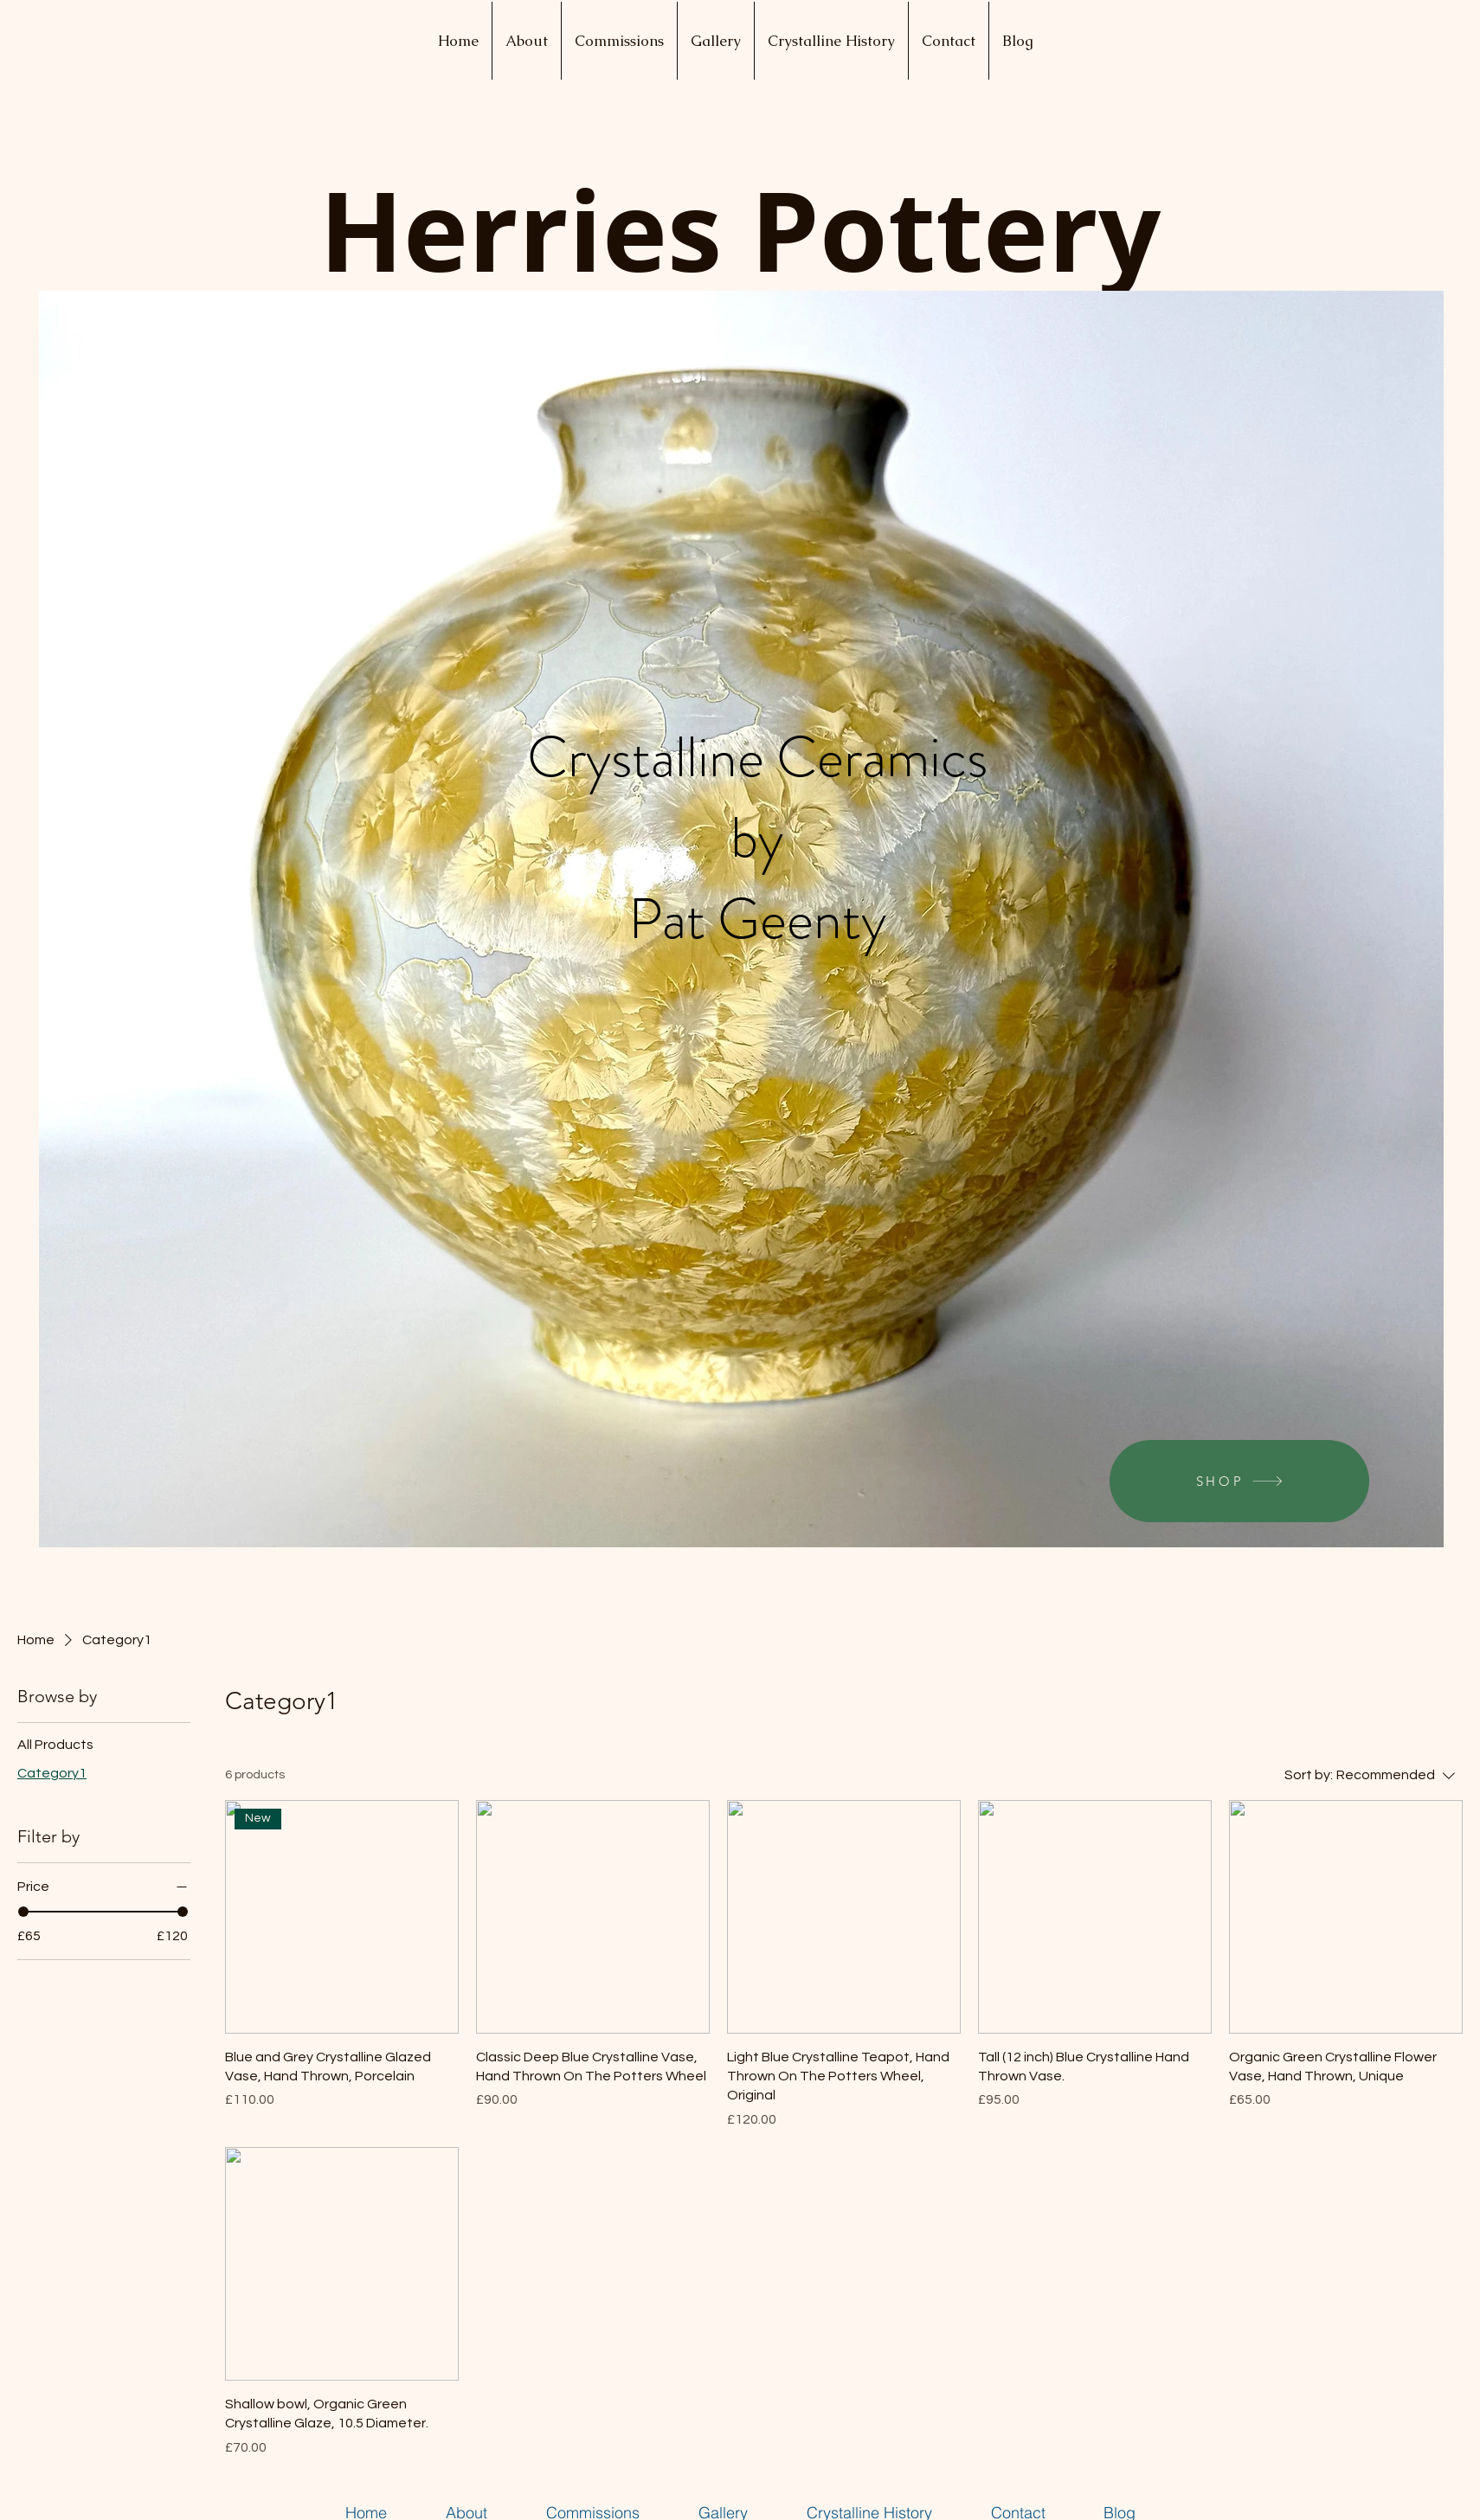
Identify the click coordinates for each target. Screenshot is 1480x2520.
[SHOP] (1239, 1481)
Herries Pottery (740, 230)
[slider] (23, 1911)
